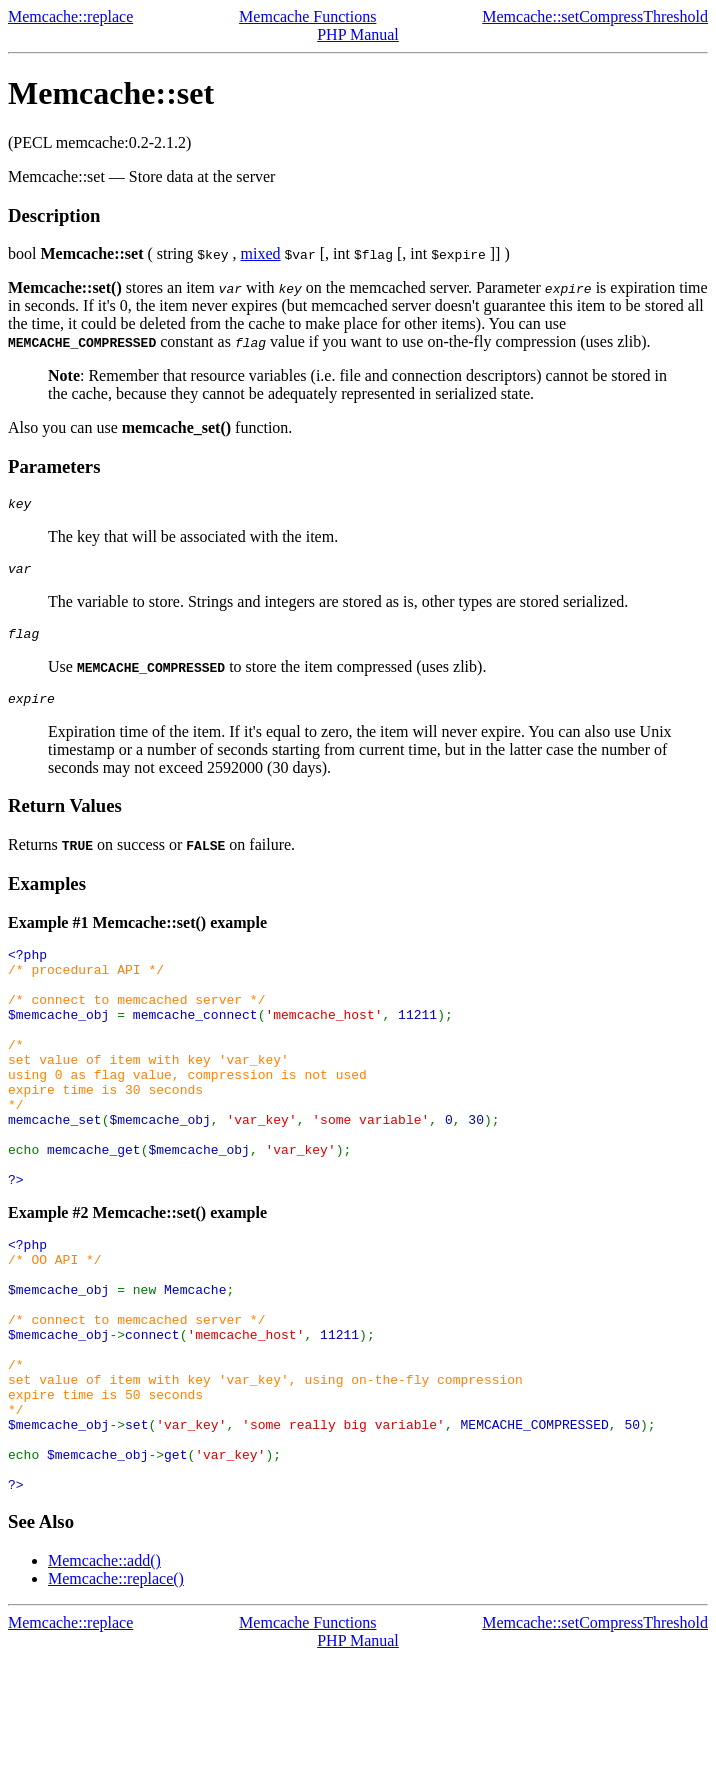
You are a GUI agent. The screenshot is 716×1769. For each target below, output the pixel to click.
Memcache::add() (104, 1671)
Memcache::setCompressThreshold (595, 16)
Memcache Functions (307, 16)
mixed (260, 253)
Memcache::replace (70, 16)
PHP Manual (358, 34)
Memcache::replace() (116, 1689)
